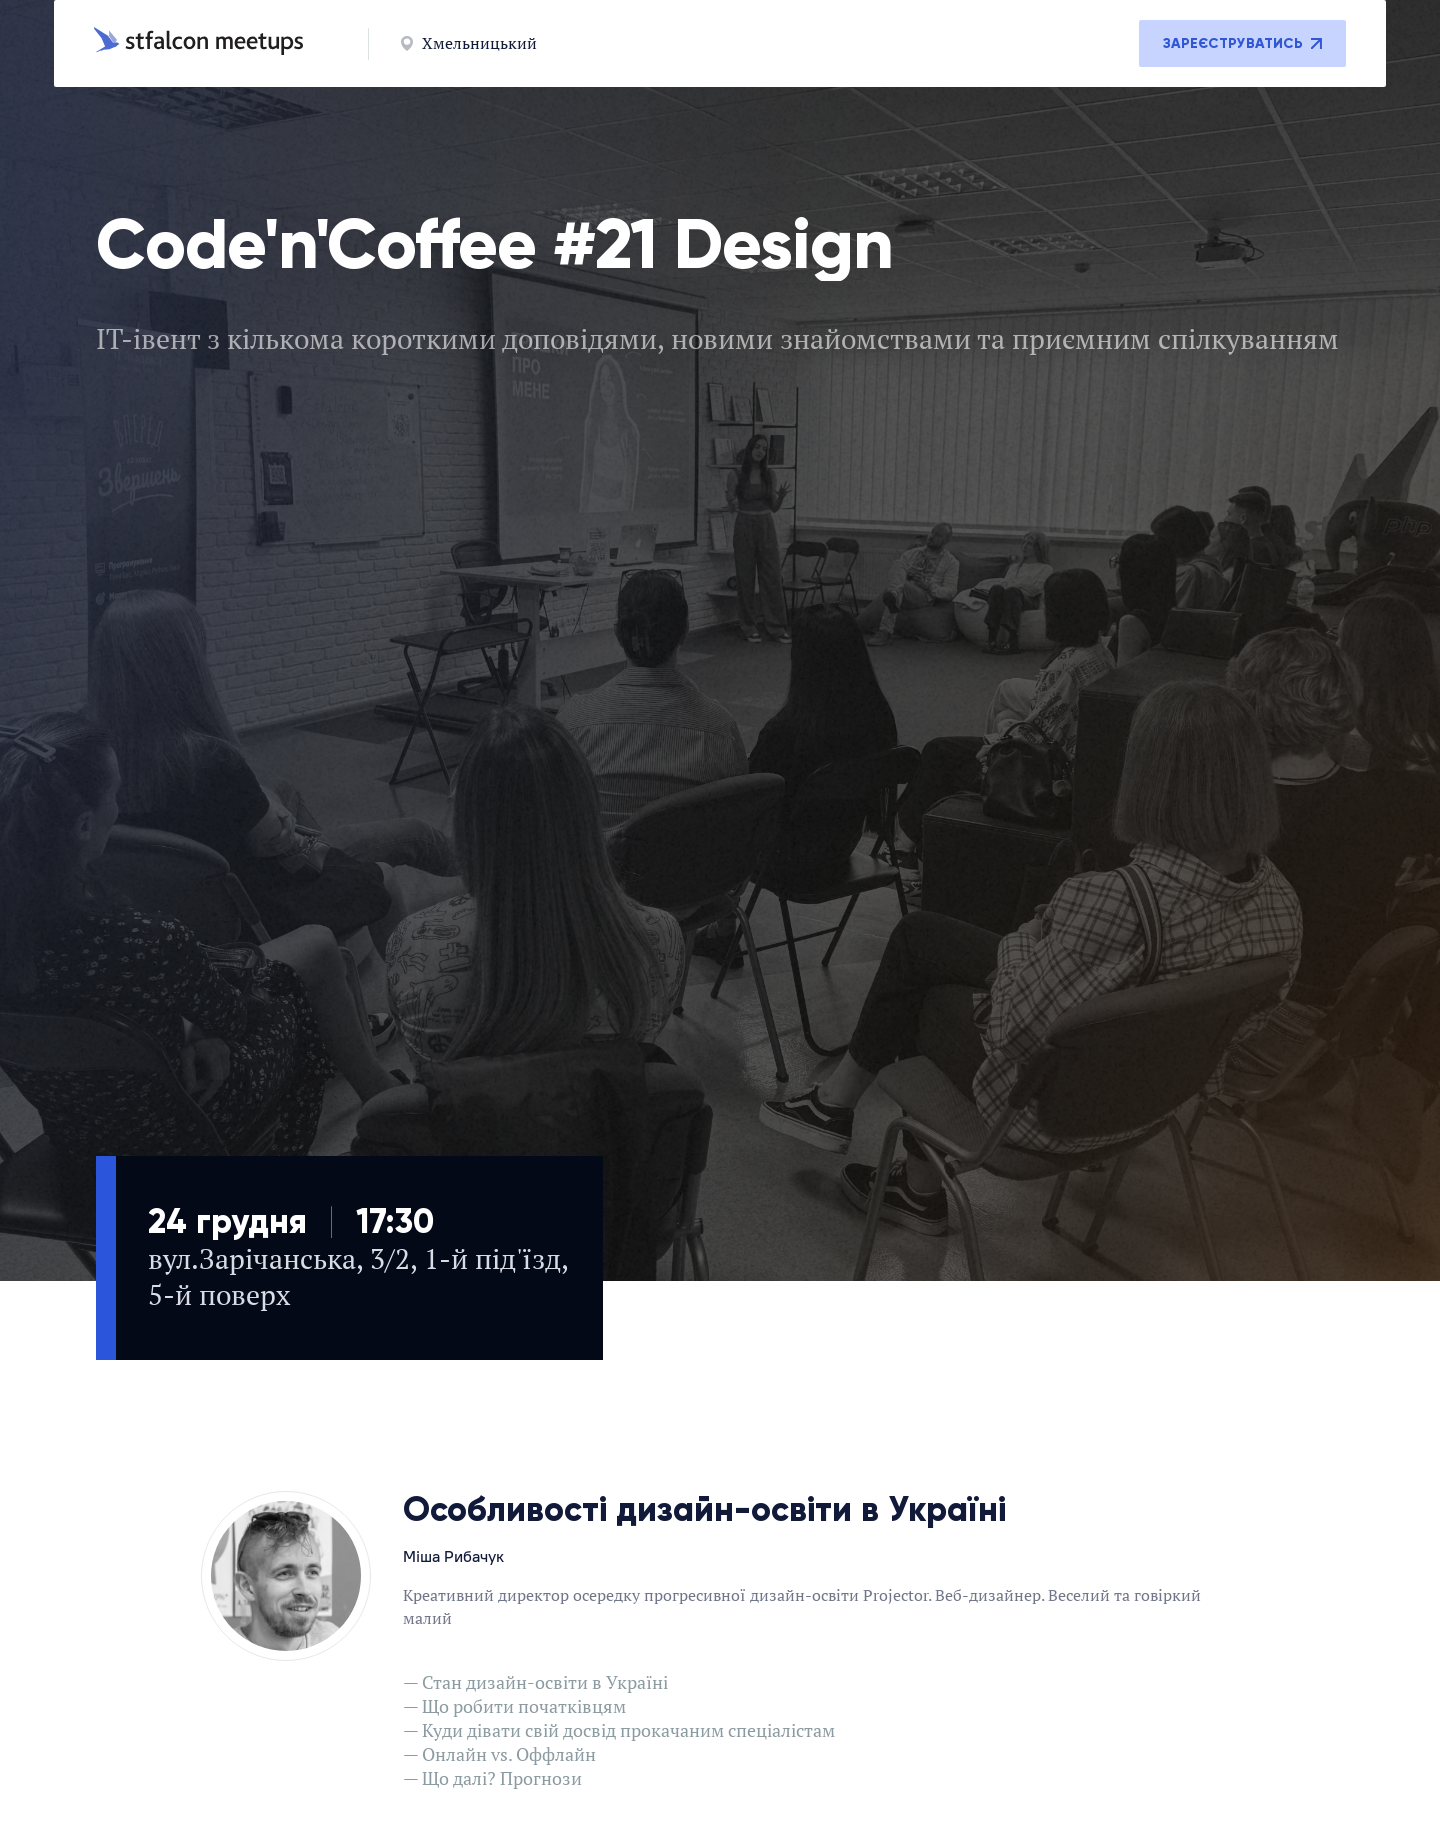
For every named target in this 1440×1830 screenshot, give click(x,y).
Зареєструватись (1242, 43)
